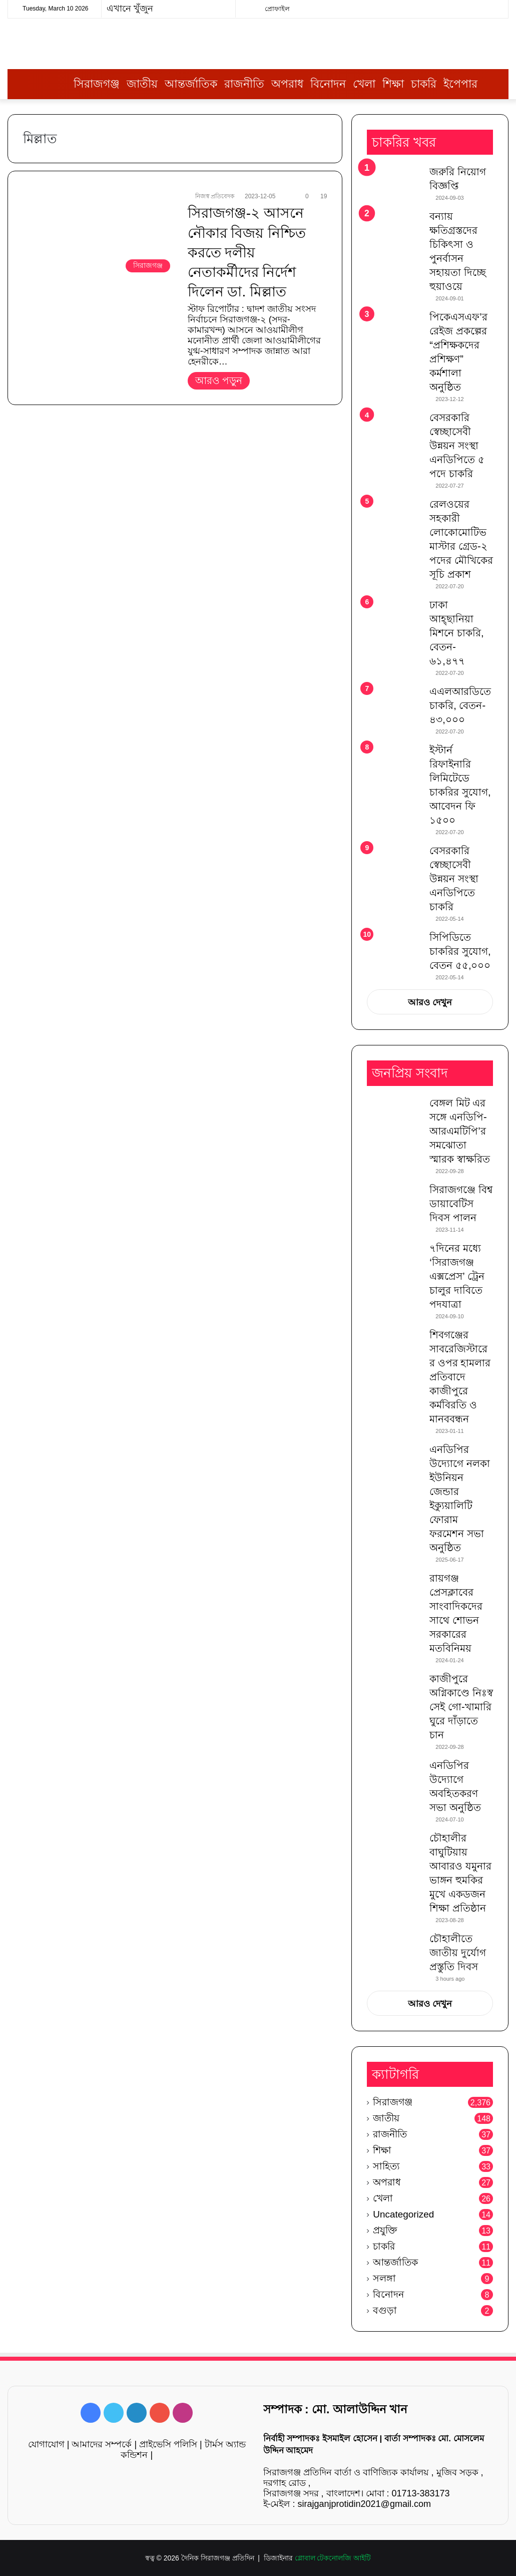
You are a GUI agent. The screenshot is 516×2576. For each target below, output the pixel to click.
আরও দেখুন (430, 1002)
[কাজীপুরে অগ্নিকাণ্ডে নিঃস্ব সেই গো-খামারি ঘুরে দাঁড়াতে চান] (394, 1690)
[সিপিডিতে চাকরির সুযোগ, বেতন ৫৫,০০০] (394, 944)
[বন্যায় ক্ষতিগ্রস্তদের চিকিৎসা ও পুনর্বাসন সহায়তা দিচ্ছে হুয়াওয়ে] (394, 228)
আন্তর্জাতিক (191, 84)
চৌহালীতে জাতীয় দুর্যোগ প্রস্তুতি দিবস (457, 1952)
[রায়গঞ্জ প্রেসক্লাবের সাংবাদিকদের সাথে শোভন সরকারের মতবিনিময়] (394, 1590)
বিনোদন (328, 84)
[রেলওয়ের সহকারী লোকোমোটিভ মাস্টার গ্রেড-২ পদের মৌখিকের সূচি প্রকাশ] (394, 516)
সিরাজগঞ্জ (97, 84)
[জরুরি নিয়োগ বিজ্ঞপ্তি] (394, 183)
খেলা (364, 84)
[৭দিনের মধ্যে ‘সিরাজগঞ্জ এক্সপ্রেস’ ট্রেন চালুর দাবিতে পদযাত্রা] (394, 1260)
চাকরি (423, 84)
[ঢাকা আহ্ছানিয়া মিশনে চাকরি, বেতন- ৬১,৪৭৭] (394, 616)
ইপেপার (460, 84)
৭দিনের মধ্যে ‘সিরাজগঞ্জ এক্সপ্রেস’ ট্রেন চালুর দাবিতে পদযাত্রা (456, 1276)
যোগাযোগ (46, 2444)
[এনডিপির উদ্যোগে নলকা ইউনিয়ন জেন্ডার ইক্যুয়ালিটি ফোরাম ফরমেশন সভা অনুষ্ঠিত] (394, 1461)
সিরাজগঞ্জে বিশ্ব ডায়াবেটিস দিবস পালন (460, 1203)
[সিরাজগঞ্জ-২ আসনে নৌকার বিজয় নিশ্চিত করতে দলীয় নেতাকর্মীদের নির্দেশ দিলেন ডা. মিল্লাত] (99, 234)
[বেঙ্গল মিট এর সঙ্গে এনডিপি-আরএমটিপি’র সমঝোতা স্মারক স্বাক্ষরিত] (394, 1115)
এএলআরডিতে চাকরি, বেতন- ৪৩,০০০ (460, 705)
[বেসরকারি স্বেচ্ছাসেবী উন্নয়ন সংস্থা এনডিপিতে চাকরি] (394, 864)
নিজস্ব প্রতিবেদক (214, 196)
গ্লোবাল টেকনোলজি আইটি (333, 2558)
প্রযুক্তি (385, 2230)
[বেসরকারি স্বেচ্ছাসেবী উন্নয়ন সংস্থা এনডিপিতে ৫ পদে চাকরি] (394, 431)
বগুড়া (385, 2310)
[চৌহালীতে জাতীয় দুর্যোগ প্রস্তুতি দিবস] (394, 1950)
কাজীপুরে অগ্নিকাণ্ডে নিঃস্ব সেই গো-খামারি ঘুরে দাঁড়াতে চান (461, 1706)
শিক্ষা (393, 84)
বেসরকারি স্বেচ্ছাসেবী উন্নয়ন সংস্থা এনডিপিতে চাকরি (453, 878)
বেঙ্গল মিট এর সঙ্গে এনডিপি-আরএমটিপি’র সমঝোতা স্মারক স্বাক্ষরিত (459, 1131)
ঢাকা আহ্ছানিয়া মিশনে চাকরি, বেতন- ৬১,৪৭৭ (456, 632)
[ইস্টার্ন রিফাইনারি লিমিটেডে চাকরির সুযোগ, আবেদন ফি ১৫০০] (394, 762)
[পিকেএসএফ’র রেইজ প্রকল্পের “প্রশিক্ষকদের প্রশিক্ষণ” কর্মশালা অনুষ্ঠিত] (394, 328)
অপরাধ (287, 84)
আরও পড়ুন (219, 380)
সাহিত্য (386, 2166)
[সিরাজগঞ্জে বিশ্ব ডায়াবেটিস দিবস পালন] (394, 1201)
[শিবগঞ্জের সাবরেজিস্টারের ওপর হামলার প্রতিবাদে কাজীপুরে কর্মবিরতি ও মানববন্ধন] (394, 1346)
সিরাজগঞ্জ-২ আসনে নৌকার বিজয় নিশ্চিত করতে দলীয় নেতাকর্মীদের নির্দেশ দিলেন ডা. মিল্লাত (247, 252)
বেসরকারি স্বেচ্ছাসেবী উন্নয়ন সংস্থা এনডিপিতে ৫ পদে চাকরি (456, 445)
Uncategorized (403, 2214)
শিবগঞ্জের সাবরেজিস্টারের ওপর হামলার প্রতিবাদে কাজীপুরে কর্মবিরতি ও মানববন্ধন (459, 1376)
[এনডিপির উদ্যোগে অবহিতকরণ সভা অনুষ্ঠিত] (394, 1777)
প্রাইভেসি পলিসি (168, 2444)
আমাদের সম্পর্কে (102, 2444)
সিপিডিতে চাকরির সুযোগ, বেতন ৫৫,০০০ (459, 951)
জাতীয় (142, 84)
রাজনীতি (244, 84)
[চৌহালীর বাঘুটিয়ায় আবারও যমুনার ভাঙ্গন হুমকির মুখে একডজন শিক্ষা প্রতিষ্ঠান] (394, 1850)
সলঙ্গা (384, 2278)
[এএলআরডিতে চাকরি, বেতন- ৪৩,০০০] (394, 703)
